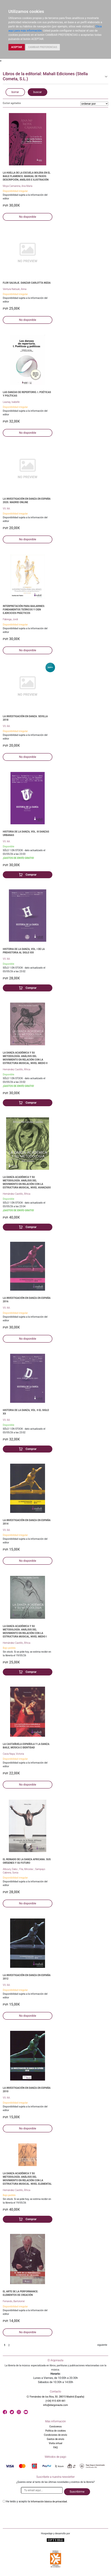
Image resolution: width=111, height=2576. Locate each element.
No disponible (27, 216)
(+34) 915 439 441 (56, 2400)
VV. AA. (6, 508)
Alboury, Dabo (10, 1869)
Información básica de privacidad (49, 2501)
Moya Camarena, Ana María (17, 186)
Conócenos (55, 2426)
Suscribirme (77, 2491)
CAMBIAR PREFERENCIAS (42, 47)
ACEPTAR (16, 47)
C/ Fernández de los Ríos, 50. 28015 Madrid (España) (55, 2396)
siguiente (102, 2344)
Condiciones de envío (55, 2434)
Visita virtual (55, 2443)
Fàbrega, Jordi (10, 619)
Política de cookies (55, 2430)
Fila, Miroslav (26, 1869)
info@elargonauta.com (55, 2405)
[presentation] (29, 2512)
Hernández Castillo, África (16, 1069)
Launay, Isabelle (11, 402)
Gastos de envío (55, 2439)
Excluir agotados (12, 103)
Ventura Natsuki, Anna (14, 289)
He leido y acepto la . (37, 2501)
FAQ (55, 2447)
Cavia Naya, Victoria (13, 1753)
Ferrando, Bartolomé (14, 2301)
